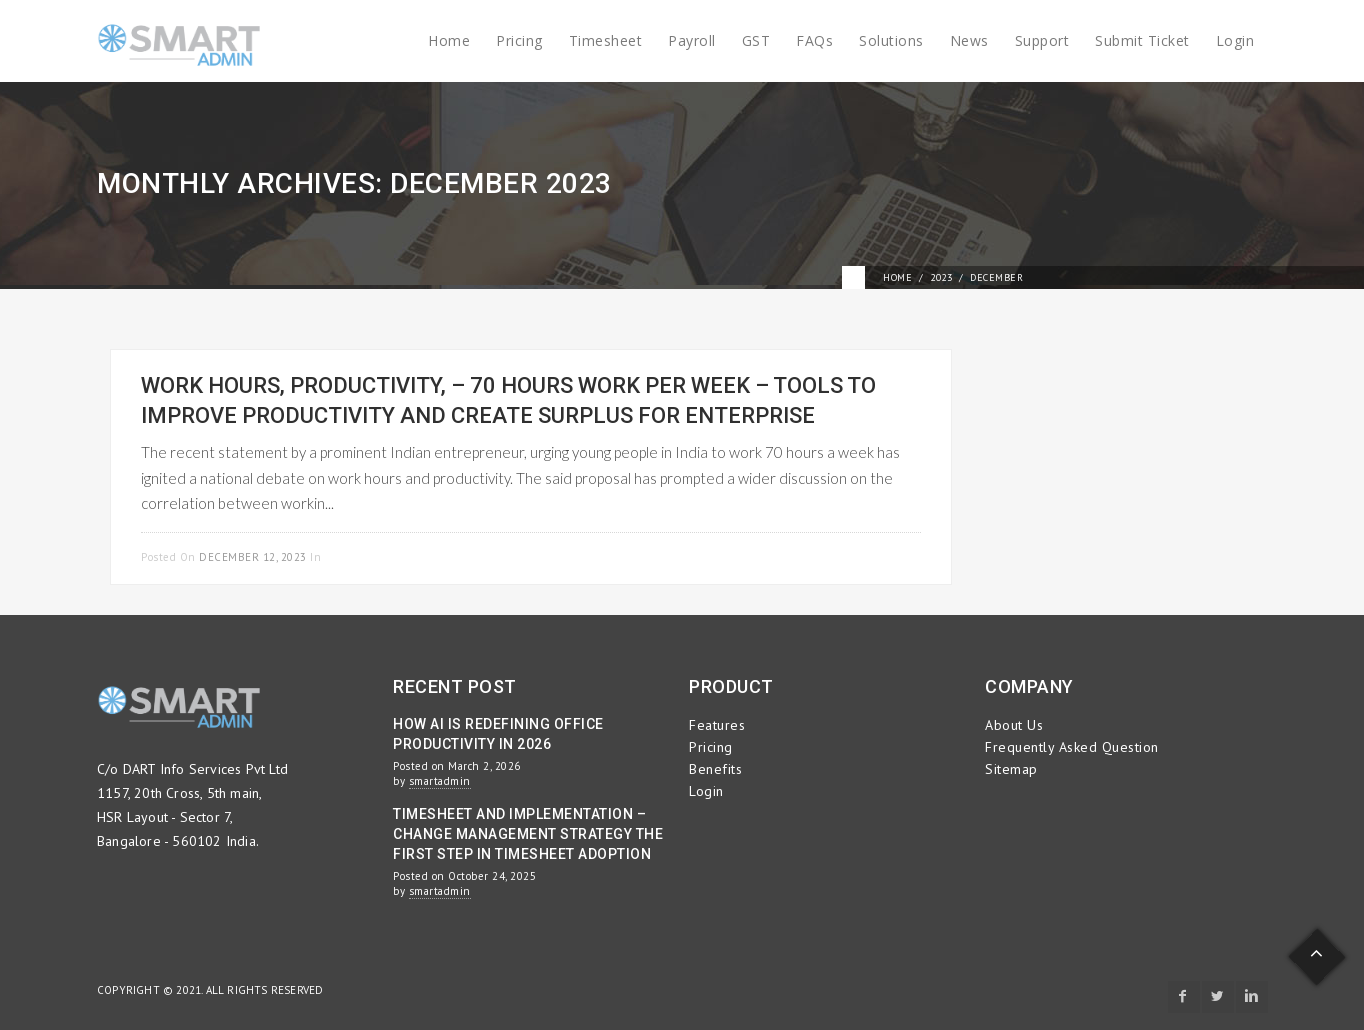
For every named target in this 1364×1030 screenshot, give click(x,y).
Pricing (519, 40)
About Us (1014, 725)
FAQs (814, 40)
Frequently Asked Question (1072, 747)
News (969, 40)
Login (1235, 40)
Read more (888, 554)
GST (756, 40)
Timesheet (606, 40)
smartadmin (440, 781)
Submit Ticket (1142, 40)
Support (1042, 40)
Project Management (387, 557)
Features (717, 725)
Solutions (891, 40)
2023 (941, 277)
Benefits (715, 769)
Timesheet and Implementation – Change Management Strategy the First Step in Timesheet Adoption (528, 834)
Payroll (692, 40)
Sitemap (1011, 769)
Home (449, 40)
